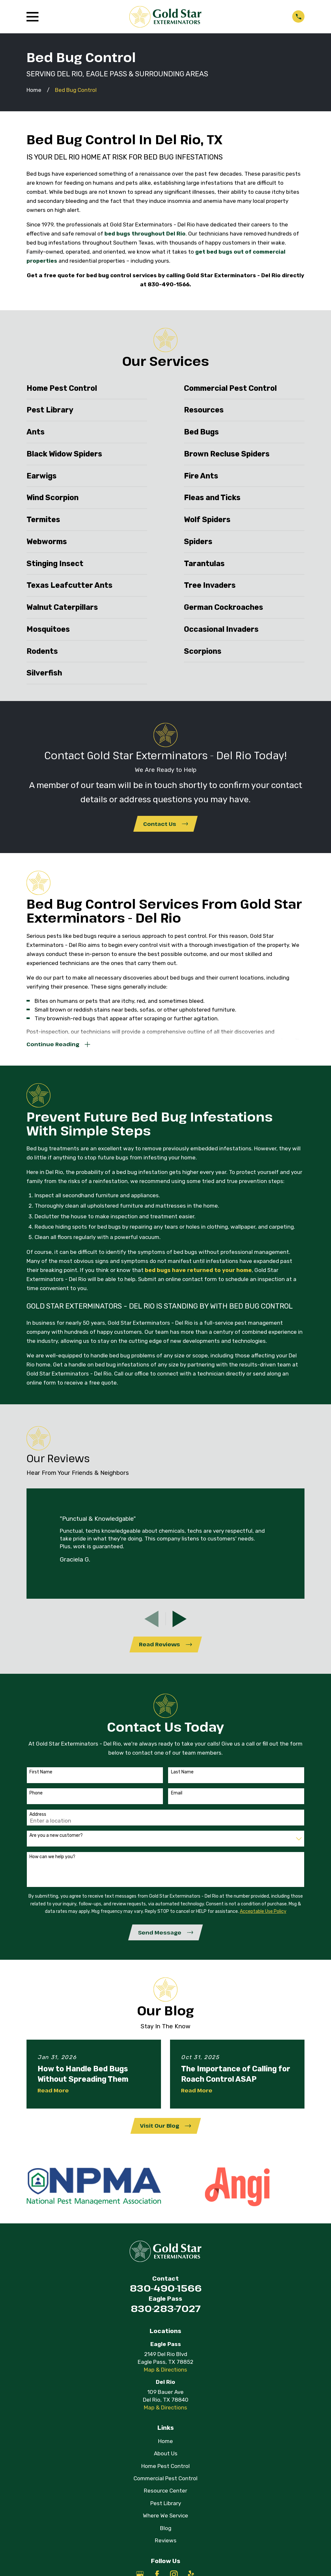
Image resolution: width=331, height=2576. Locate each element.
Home (165, 2447)
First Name (40, 1776)
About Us (165, 2460)
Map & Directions (165, 2376)
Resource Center (165, 2497)
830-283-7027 (166, 2314)
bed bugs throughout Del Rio (145, 233)
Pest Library (165, 2509)
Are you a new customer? (56, 1839)
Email (176, 1797)
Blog (165, 2534)
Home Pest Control (165, 2472)
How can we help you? (52, 1861)
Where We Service (165, 2522)
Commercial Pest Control (165, 2485)
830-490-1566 (166, 2294)
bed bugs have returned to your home (198, 1273)
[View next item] (179, 1622)
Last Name (182, 1776)
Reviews (165, 2547)
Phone (36, 1797)
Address (37, 1818)
